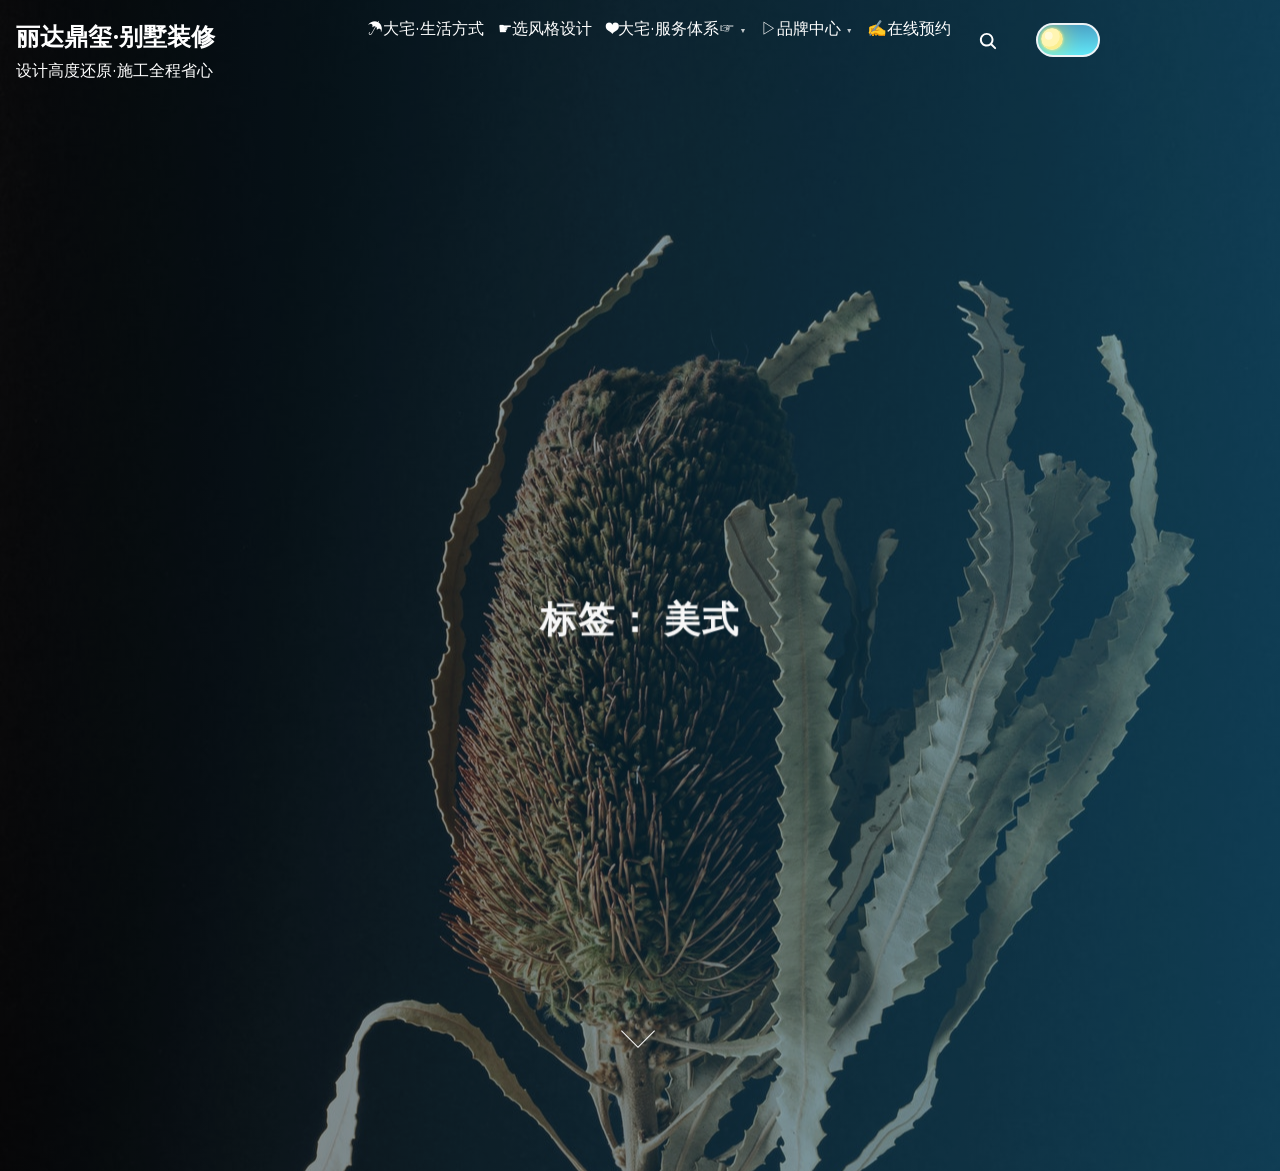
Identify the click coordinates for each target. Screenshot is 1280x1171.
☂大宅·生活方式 (438, 41)
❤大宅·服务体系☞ (735, 41)
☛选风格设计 (584, 41)
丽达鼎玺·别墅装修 (115, 36)
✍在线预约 (1025, 41)
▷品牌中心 (891, 41)
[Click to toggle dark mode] (1197, 40)
